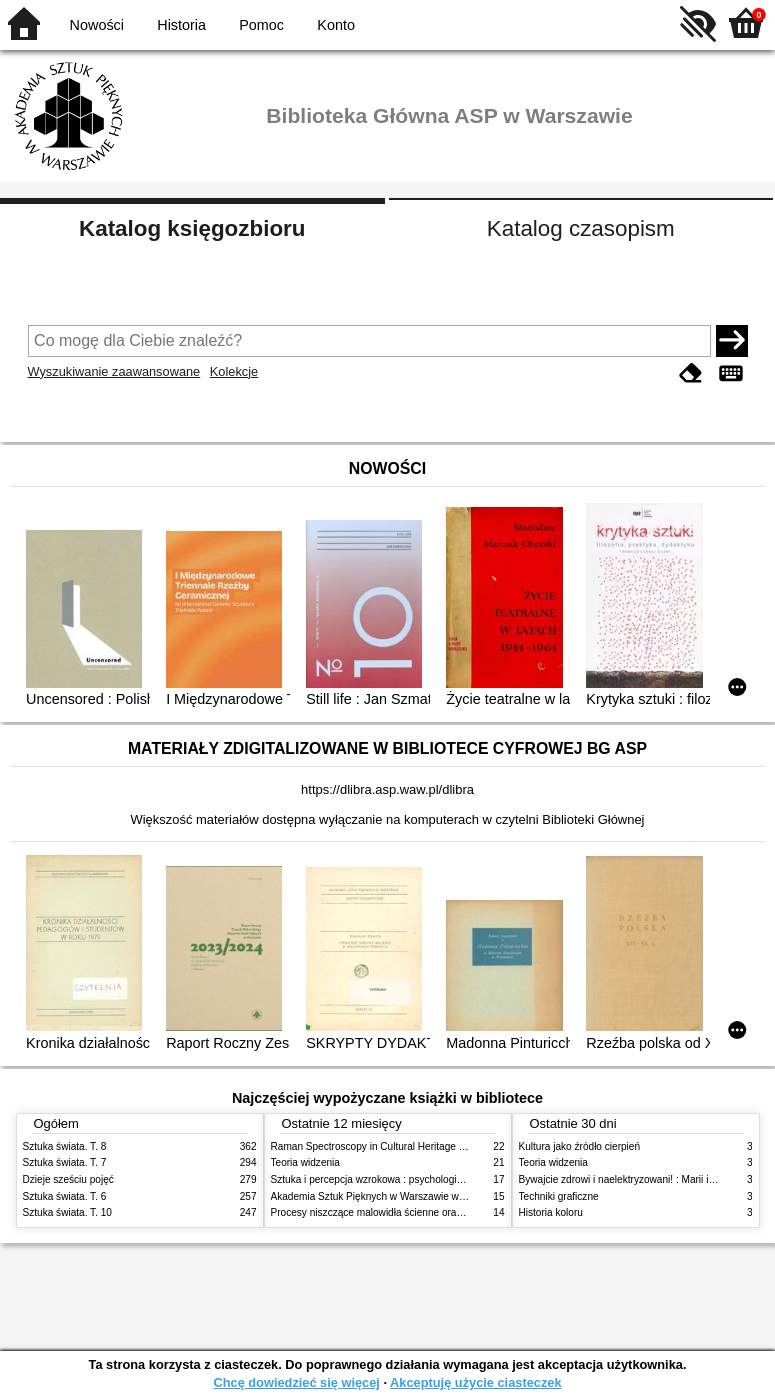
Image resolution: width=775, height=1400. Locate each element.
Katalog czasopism (581, 228)
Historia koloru (551, 1212)
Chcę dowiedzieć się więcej (296, 1382)
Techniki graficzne (559, 1196)
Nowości (97, 25)
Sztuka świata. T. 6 (65, 1196)
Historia (181, 25)
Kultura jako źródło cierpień (580, 1146)
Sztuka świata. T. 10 (67, 1212)
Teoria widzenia (305, 1162)
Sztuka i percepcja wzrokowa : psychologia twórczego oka (400, 1179)
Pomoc (261, 25)
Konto (336, 25)
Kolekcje (234, 371)
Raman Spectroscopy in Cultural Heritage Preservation (393, 1146)
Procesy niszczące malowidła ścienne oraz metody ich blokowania (419, 1212)
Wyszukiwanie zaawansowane (114, 371)
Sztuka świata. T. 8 (65, 1146)
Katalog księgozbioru (192, 228)
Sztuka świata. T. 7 (65, 1162)
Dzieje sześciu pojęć (68, 1179)
